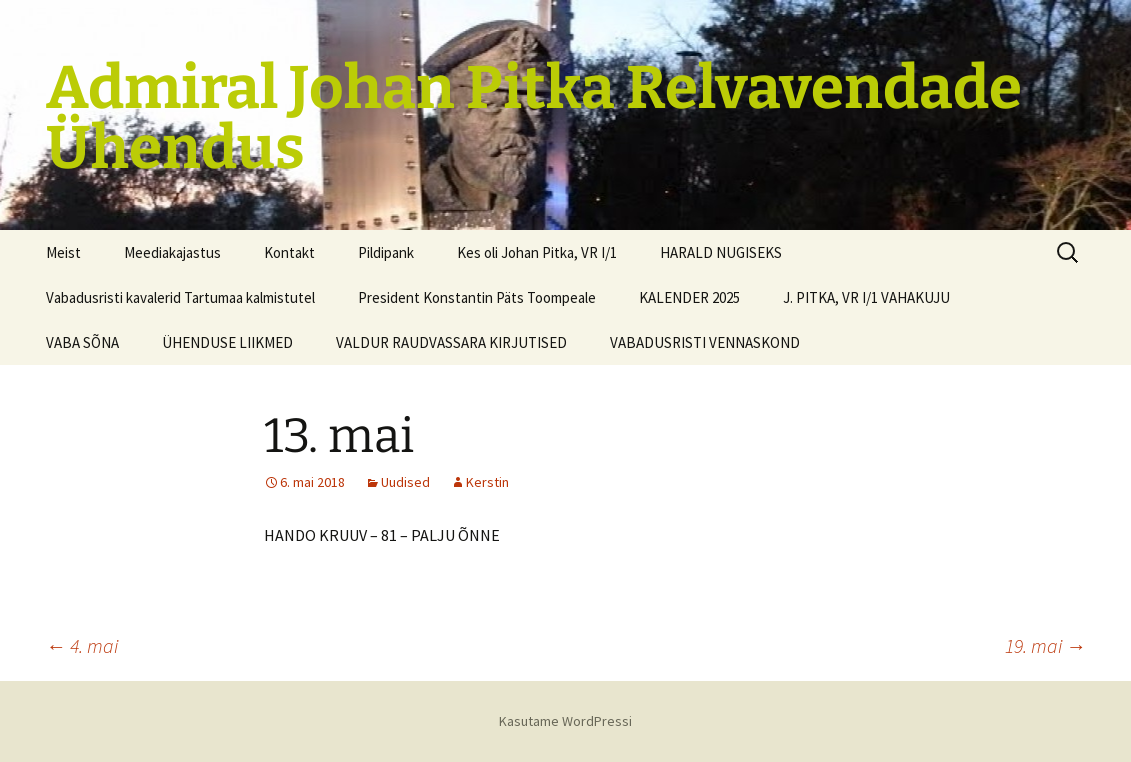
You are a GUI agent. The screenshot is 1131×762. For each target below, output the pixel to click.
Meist (63, 252)
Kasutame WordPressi (565, 721)
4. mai (82, 645)
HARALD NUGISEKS (721, 252)
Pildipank (386, 252)
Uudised (405, 482)
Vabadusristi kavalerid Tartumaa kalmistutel (180, 297)
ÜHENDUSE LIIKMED (227, 342)
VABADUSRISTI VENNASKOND (705, 342)
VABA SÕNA (82, 342)
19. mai (1045, 645)
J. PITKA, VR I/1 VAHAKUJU (866, 297)
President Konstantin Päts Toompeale (477, 297)
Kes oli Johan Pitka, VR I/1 (537, 252)
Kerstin (487, 482)
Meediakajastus (172, 252)
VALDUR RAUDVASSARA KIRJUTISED (451, 342)
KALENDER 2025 (689, 297)
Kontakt (289, 252)
